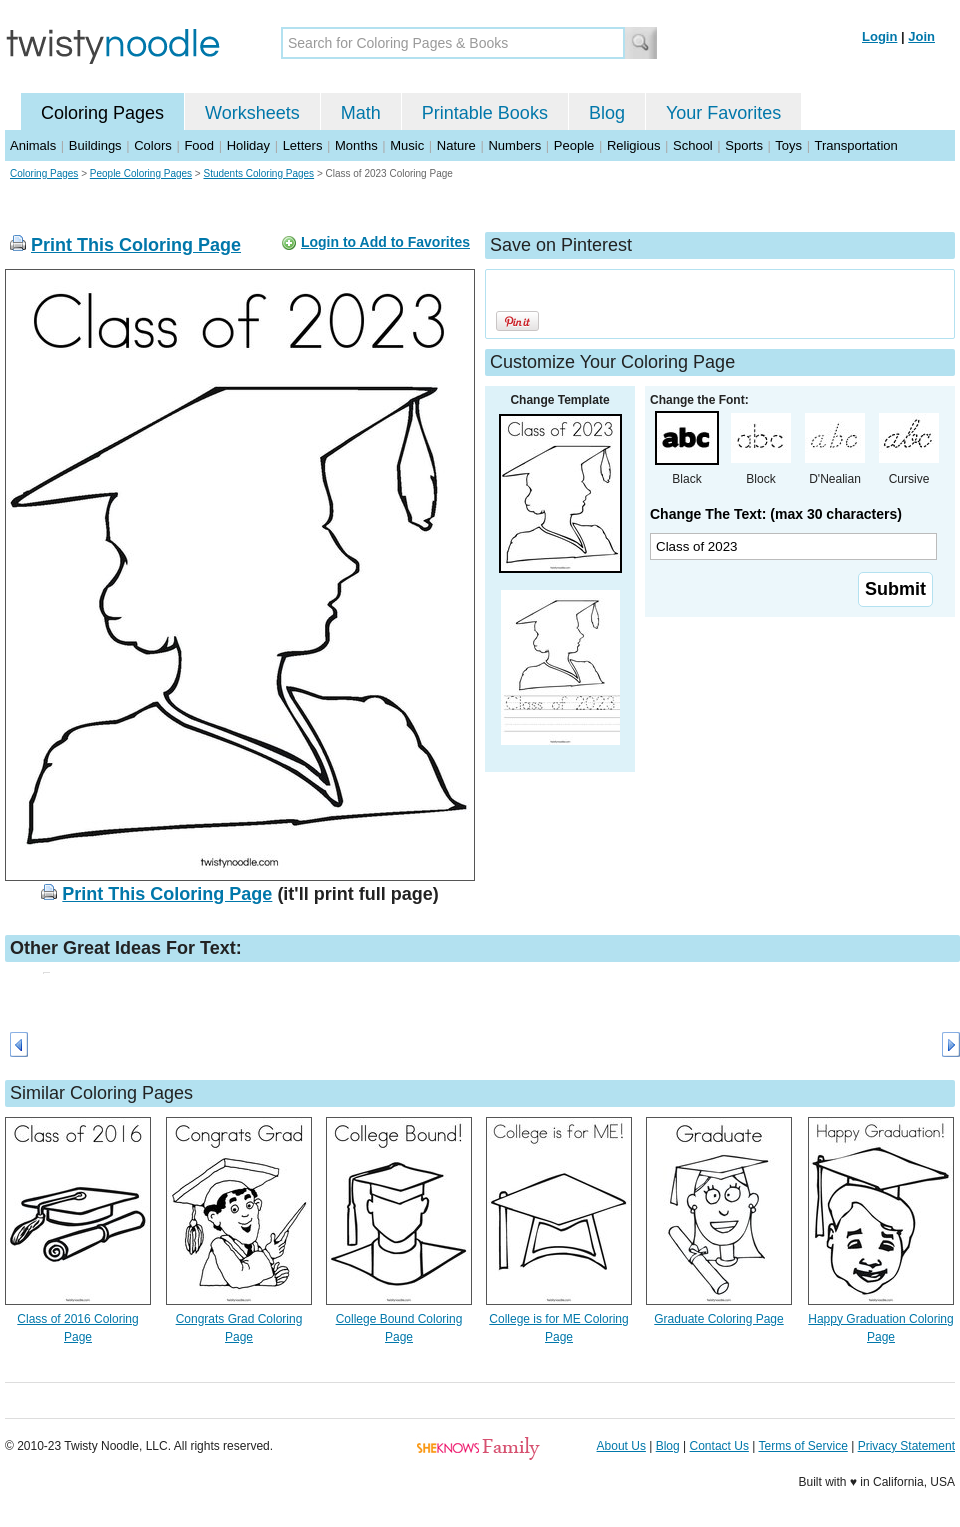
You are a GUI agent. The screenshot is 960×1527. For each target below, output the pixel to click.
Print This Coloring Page (136, 245)
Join (921, 36)
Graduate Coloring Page (718, 1319)
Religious (633, 145)
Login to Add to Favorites (385, 242)
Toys (788, 145)
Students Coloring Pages (258, 173)
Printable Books (485, 113)
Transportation (855, 145)
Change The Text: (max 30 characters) (776, 514)
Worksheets (252, 113)
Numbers (514, 145)
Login (879, 36)
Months (356, 145)
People (574, 145)
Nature (456, 145)
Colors (153, 145)
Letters (303, 145)
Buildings (95, 145)
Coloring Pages (102, 113)
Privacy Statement (906, 1446)
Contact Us (719, 1446)
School (693, 145)
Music (407, 145)
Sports (744, 145)
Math (361, 113)
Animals (33, 145)
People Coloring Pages (141, 173)
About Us (621, 1446)
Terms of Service (802, 1446)
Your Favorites (723, 113)
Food (199, 145)
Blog (607, 113)
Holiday (248, 145)
